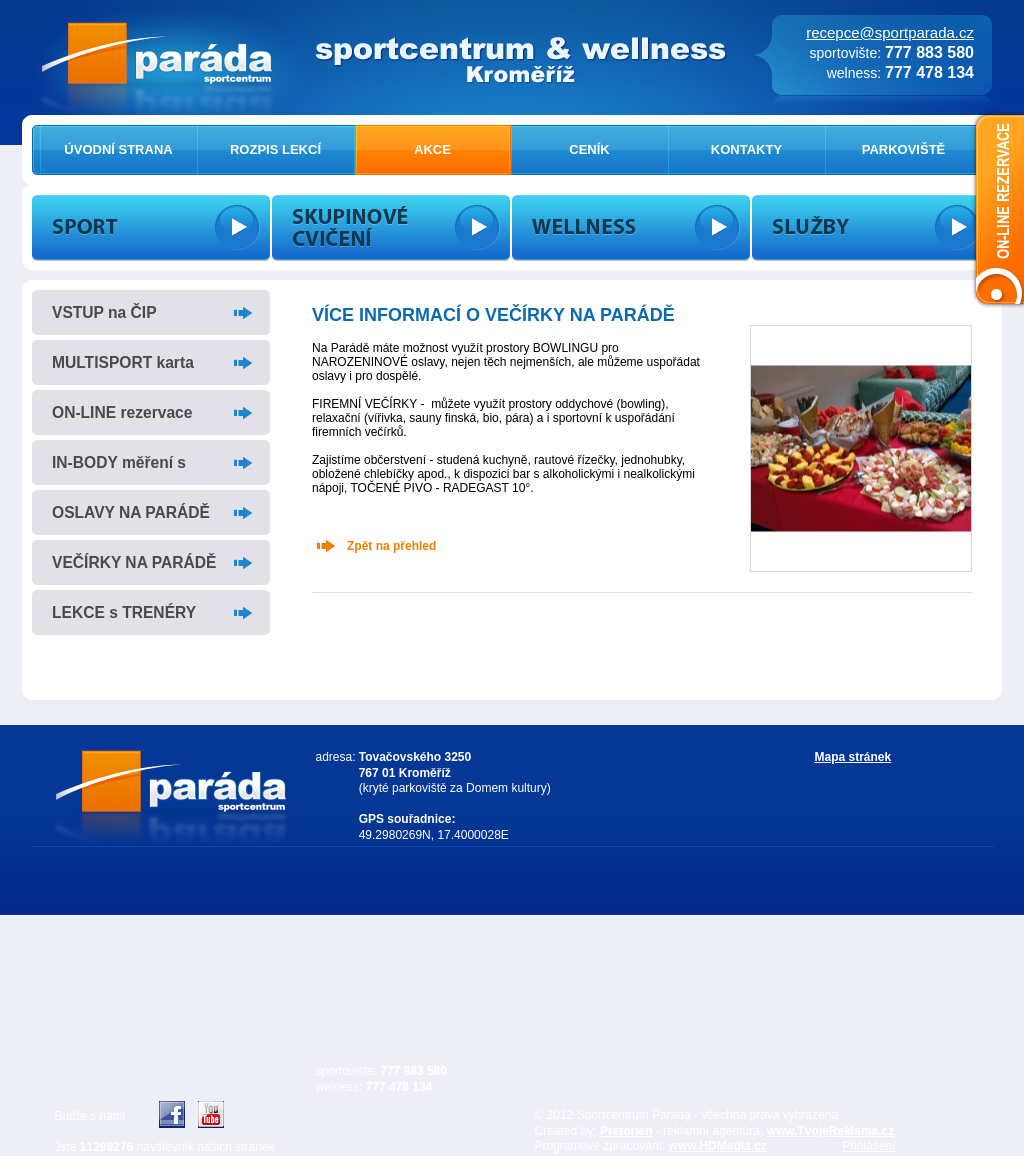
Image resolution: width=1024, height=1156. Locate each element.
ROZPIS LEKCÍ (275, 149)
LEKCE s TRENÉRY (124, 612)
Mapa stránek (853, 757)
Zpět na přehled (391, 546)
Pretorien (626, 1131)
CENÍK (589, 149)
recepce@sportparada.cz (890, 32)
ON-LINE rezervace (122, 412)
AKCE (432, 149)
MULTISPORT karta (123, 362)
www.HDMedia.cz (718, 1146)
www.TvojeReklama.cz (831, 1131)
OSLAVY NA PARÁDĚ (131, 512)
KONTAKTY (746, 149)
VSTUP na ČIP (104, 312)
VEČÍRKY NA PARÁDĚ (134, 562)
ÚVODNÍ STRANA (118, 149)
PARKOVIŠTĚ (904, 149)
